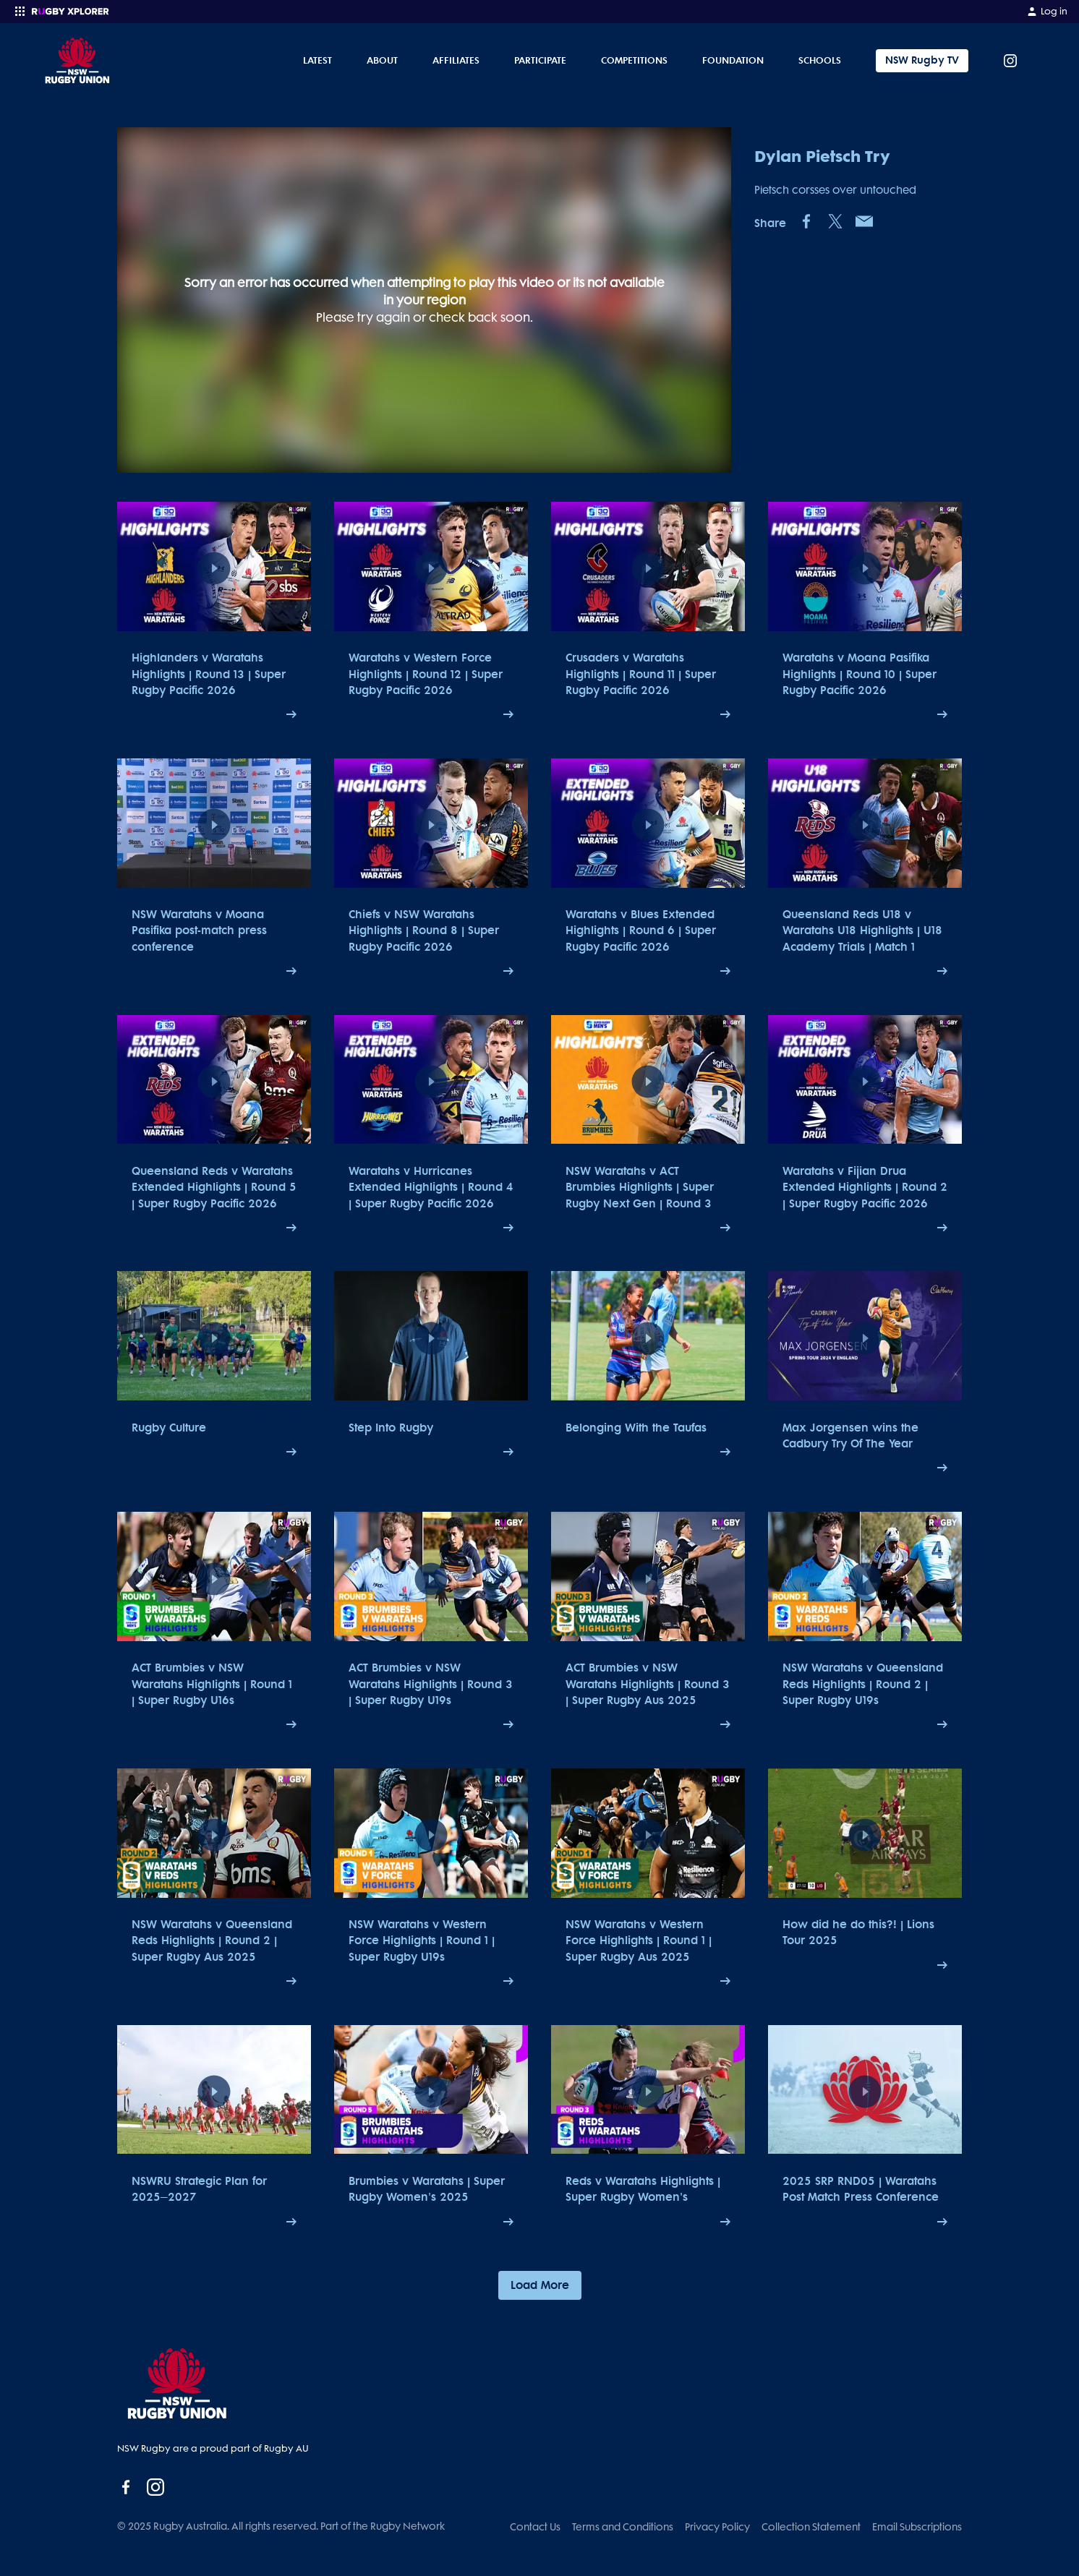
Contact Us (535, 2527)
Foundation (733, 60)
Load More (540, 2285)
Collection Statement (811, 2527)
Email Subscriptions (917, 2527)
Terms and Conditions (622, 2527)
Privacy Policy (717, 2527)
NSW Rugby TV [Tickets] (922, 60)
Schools (819, 60)
